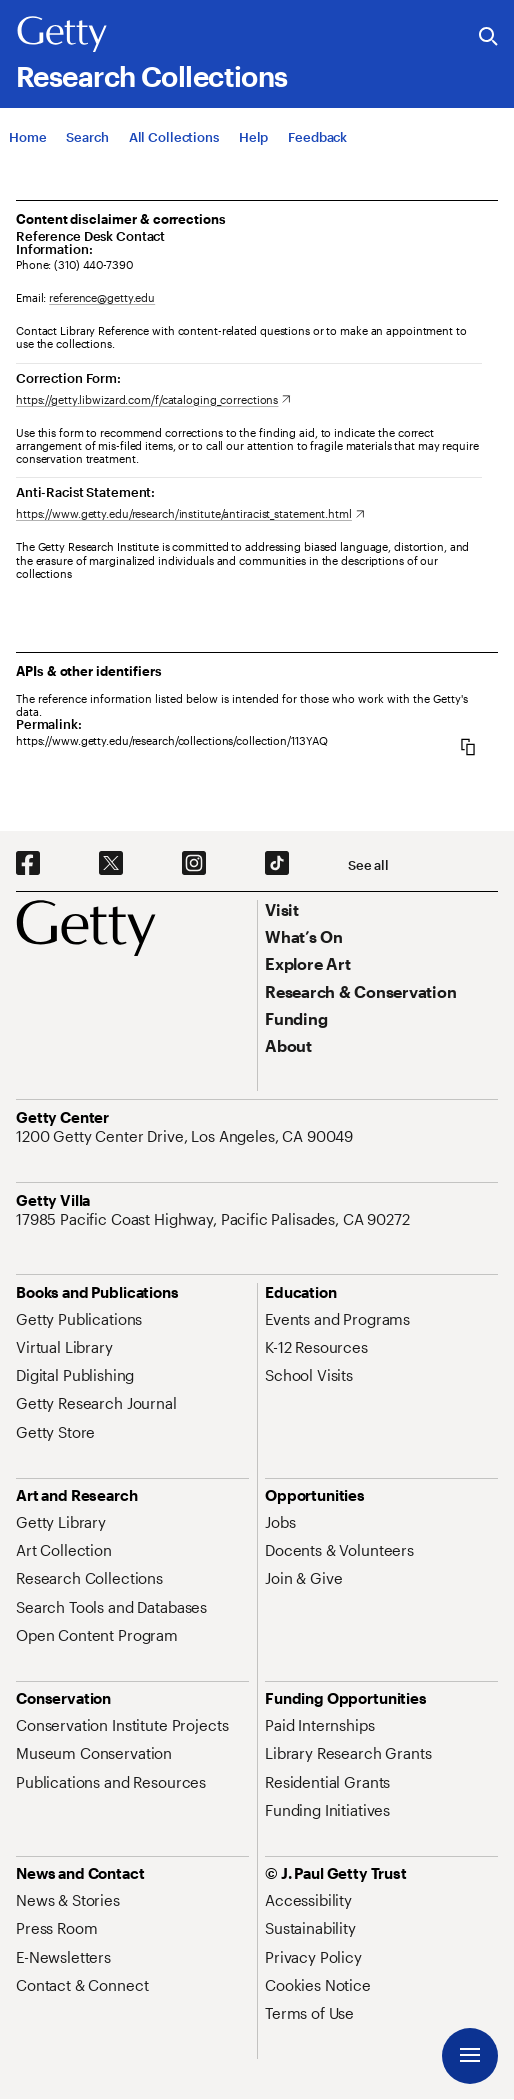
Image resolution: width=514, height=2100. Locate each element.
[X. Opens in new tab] (111, 864)
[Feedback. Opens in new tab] (317, 137)
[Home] (27, 137)
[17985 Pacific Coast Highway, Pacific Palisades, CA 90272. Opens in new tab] (215, 1219)
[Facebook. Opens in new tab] (28, 864)
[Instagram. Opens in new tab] (194, 864)
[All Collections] (174, 137)
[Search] (87, 137)
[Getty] (62, 35)
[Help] (253, 137)
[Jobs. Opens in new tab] (280, 1522)
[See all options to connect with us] (368, 865)
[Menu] (470, 2056)
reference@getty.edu (102, 297)
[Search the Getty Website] (488, 37)
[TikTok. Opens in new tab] (277, 864)
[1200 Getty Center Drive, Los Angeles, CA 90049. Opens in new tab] (186, 1136)
